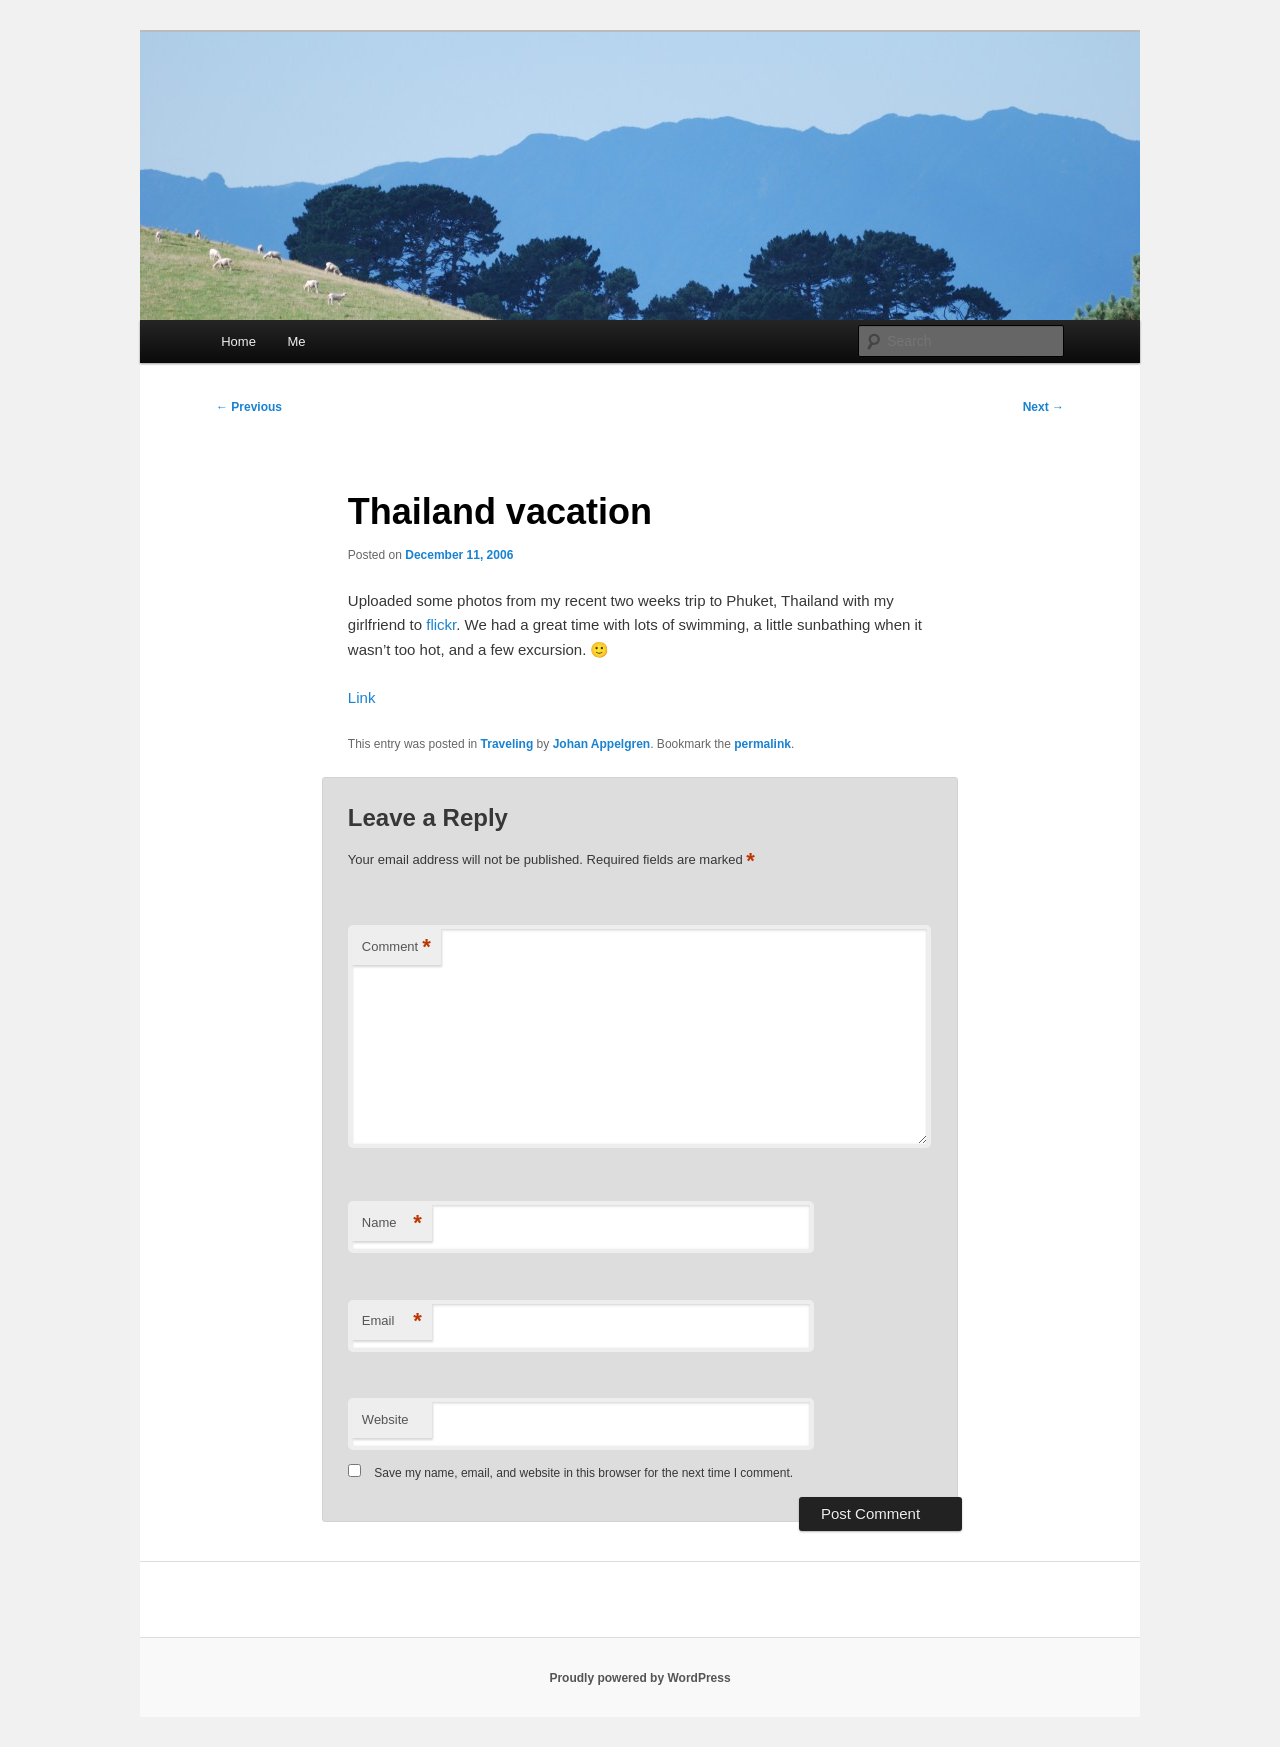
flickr (441, 624)
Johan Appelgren (602, 744)
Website (385, 1419)
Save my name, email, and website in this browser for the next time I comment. (583, 1473)
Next (1043, 407)
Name (392, 1223)
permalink (762, 744)
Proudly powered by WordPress (639, 1678)
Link (362, 697)
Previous (249, 407)
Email (392, 1321)
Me (296, 341)
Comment (396, 947)
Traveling (507, 744)
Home (238, 341)
